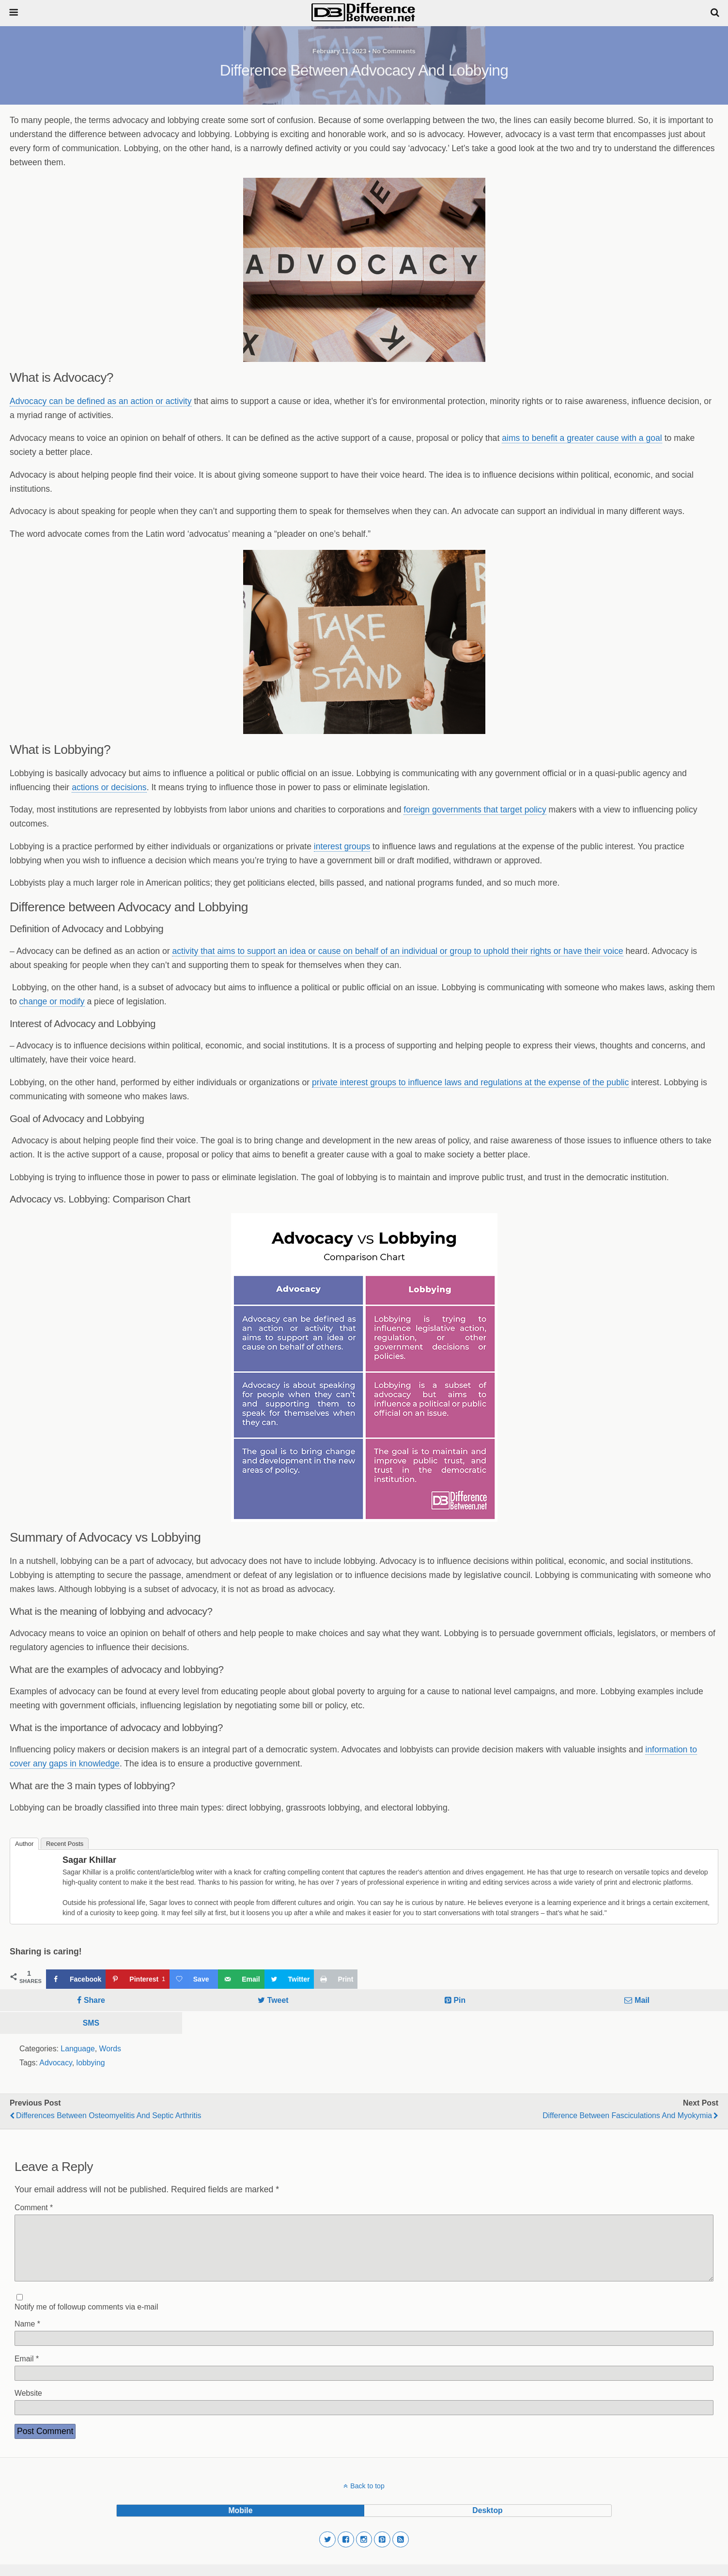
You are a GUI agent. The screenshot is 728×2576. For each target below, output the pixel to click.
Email (27, 2370)
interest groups (342, 846)
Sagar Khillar (89, 1860)
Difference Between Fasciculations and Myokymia (627, 2115)
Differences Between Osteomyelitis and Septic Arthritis (108, 2115)
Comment (34, 2207)
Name (27, 2335)
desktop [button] (487, 2522)
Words (110, 2049)
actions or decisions (109, 787)
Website (28, 2405)
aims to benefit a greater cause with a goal (582, 438)
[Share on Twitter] (289, 1979)
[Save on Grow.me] (194, 1979)
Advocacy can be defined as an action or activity (101, 401)
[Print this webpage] (335, 1979)
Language (77, 2049)
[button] (327, 2551)
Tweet (278, 2000)
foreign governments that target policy (474, 809)
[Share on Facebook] (76, 1979)
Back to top (367, 2497)
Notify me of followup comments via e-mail (86, 2318)
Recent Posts (64, 1843)
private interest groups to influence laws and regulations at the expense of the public (470, 1082)
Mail (642, 2000)
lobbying (91, 2063)
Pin (460, 2000)
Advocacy (55, 2063)
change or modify (52, 1001)
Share (94, 2000)
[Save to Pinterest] (137, 1979)
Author (24, 1843)
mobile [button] (240, 2522)
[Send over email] (241, 1979)
